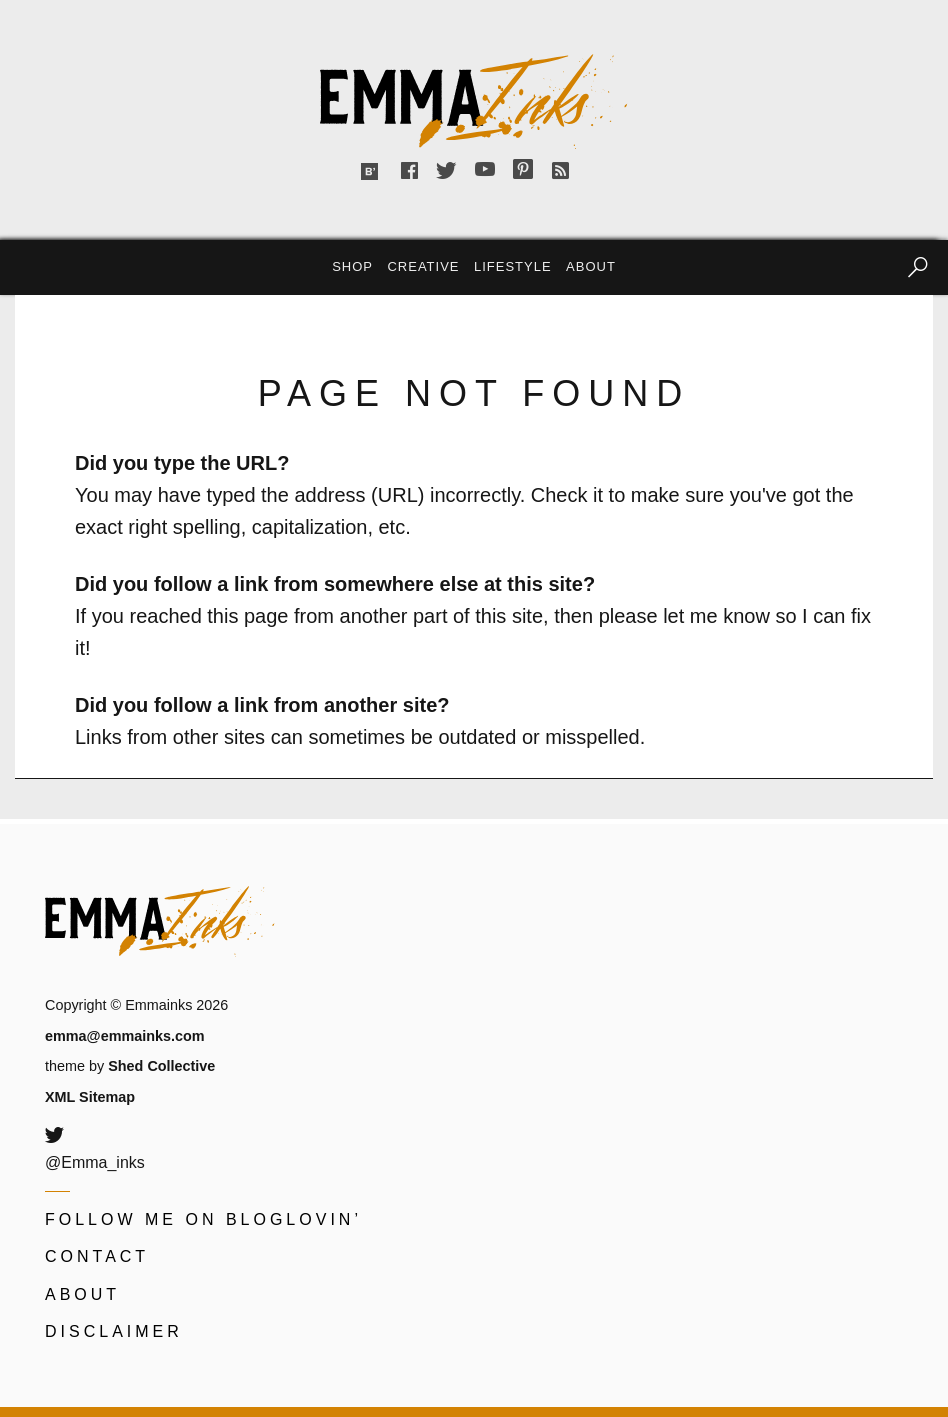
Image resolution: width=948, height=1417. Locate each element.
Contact (97, 1256)
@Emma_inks (95, 1162)
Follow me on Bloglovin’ (203, 1219)
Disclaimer (114, 1331)
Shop (352, 266)
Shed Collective (161, 1066)
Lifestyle (513, 266)
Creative (423, 266)
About (591, 266)
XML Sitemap (90, 1097)
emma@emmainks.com (125, 1036)
